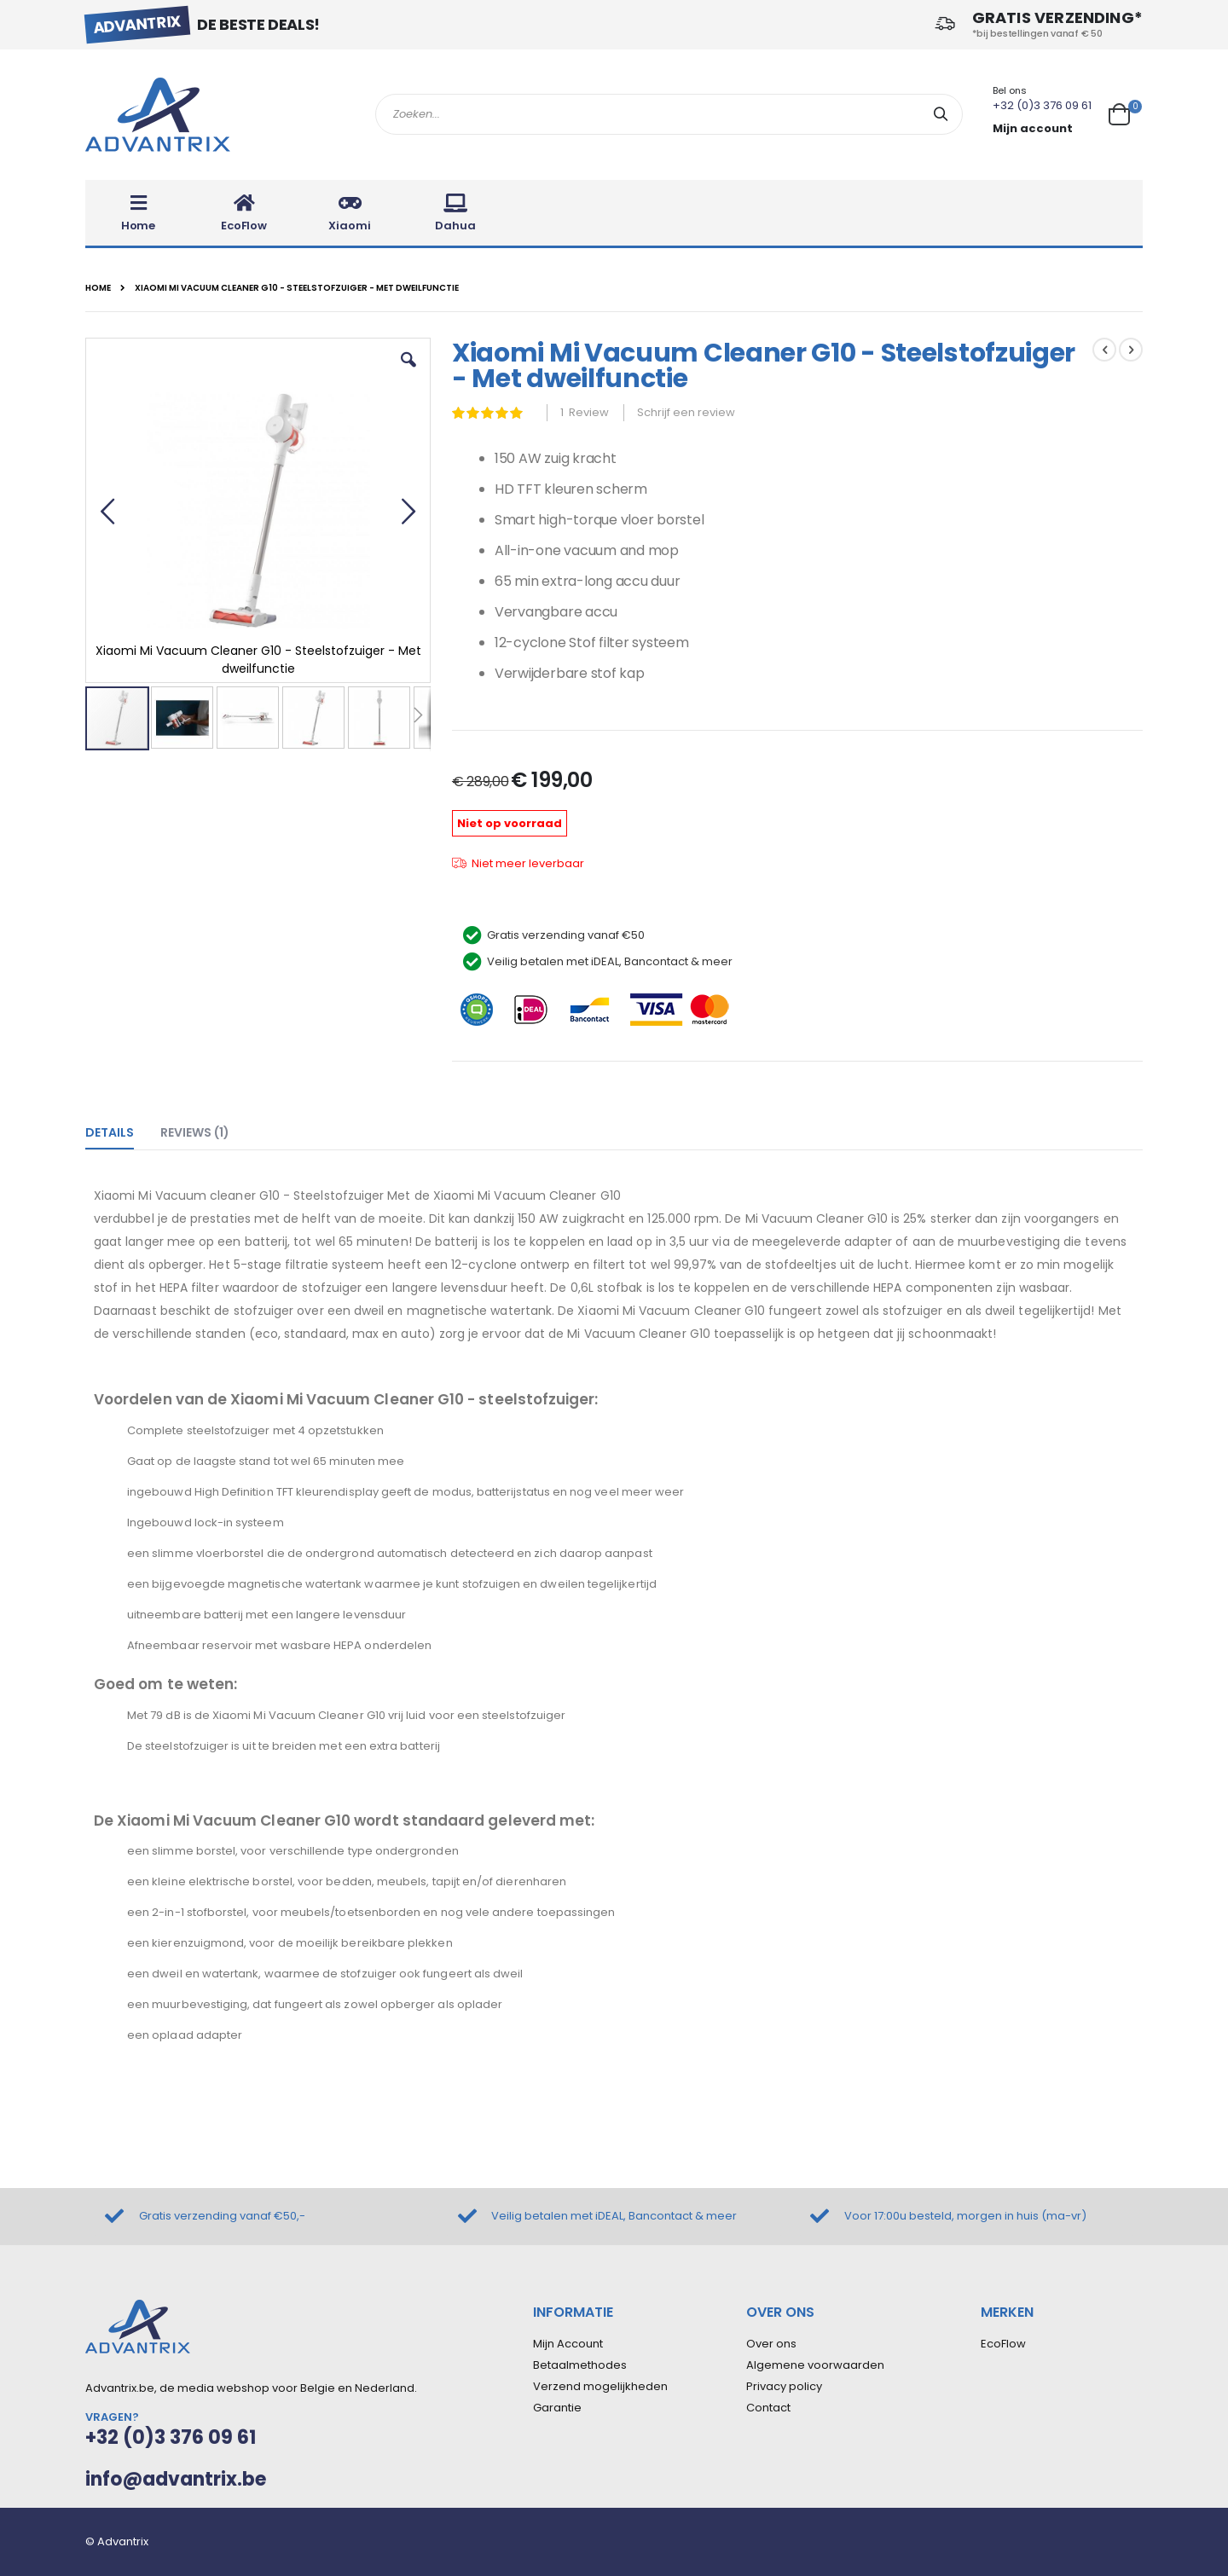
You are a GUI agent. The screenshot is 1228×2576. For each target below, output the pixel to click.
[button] (408, 373)
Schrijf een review (686, 412)
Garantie (557, 2407)
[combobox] (669, 114)
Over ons (771, 2344)
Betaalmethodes (580, 2365)
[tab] (122, 1129)
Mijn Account (568, 2344)
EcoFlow (1003, 2344)
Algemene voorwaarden (815, 2365)
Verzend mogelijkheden (600, 2386)
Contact (768, 2407)
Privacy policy (784, 2386)
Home (98, 288)
